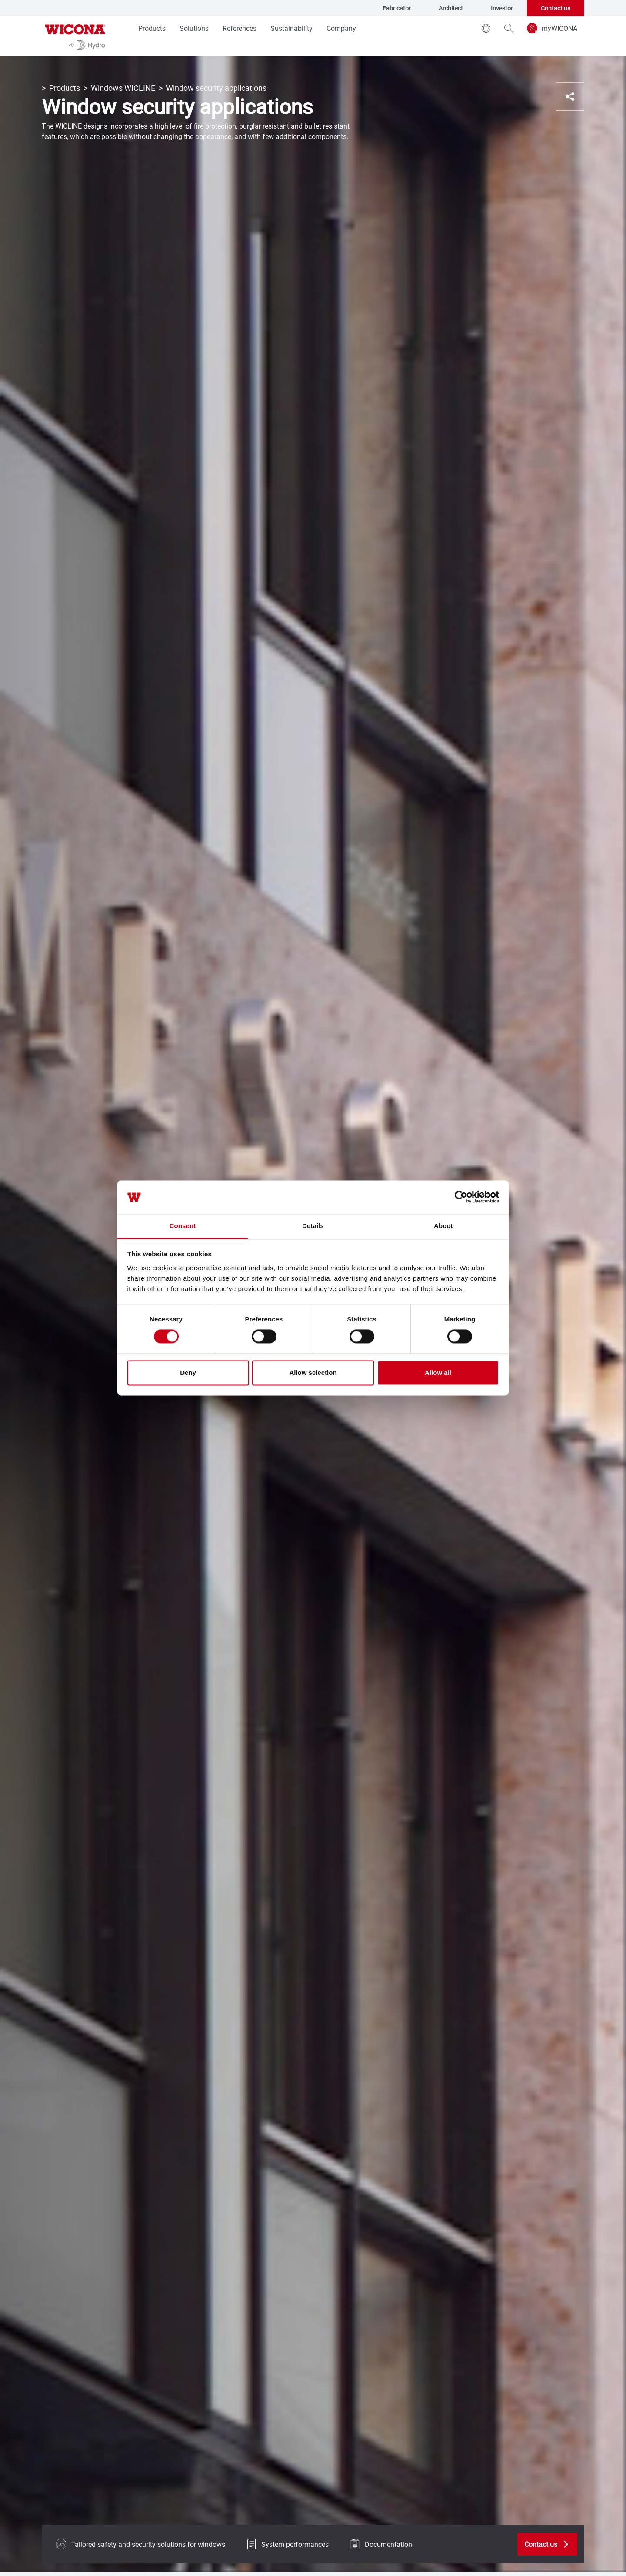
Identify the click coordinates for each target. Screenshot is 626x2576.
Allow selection (312, 1372)
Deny (188, 1372)
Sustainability (291, 28)
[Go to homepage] (75, 36)
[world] (486, 28)
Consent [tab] (183, 1225)
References (239, 28)
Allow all (438, 1372)
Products (152, 28)
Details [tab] (313, 1225)
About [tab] (443, 1225)
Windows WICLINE (123, 88)
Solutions (194, 28)
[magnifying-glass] (508, 28)
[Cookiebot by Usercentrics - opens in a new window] (461, 1197)
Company (341, 28)
